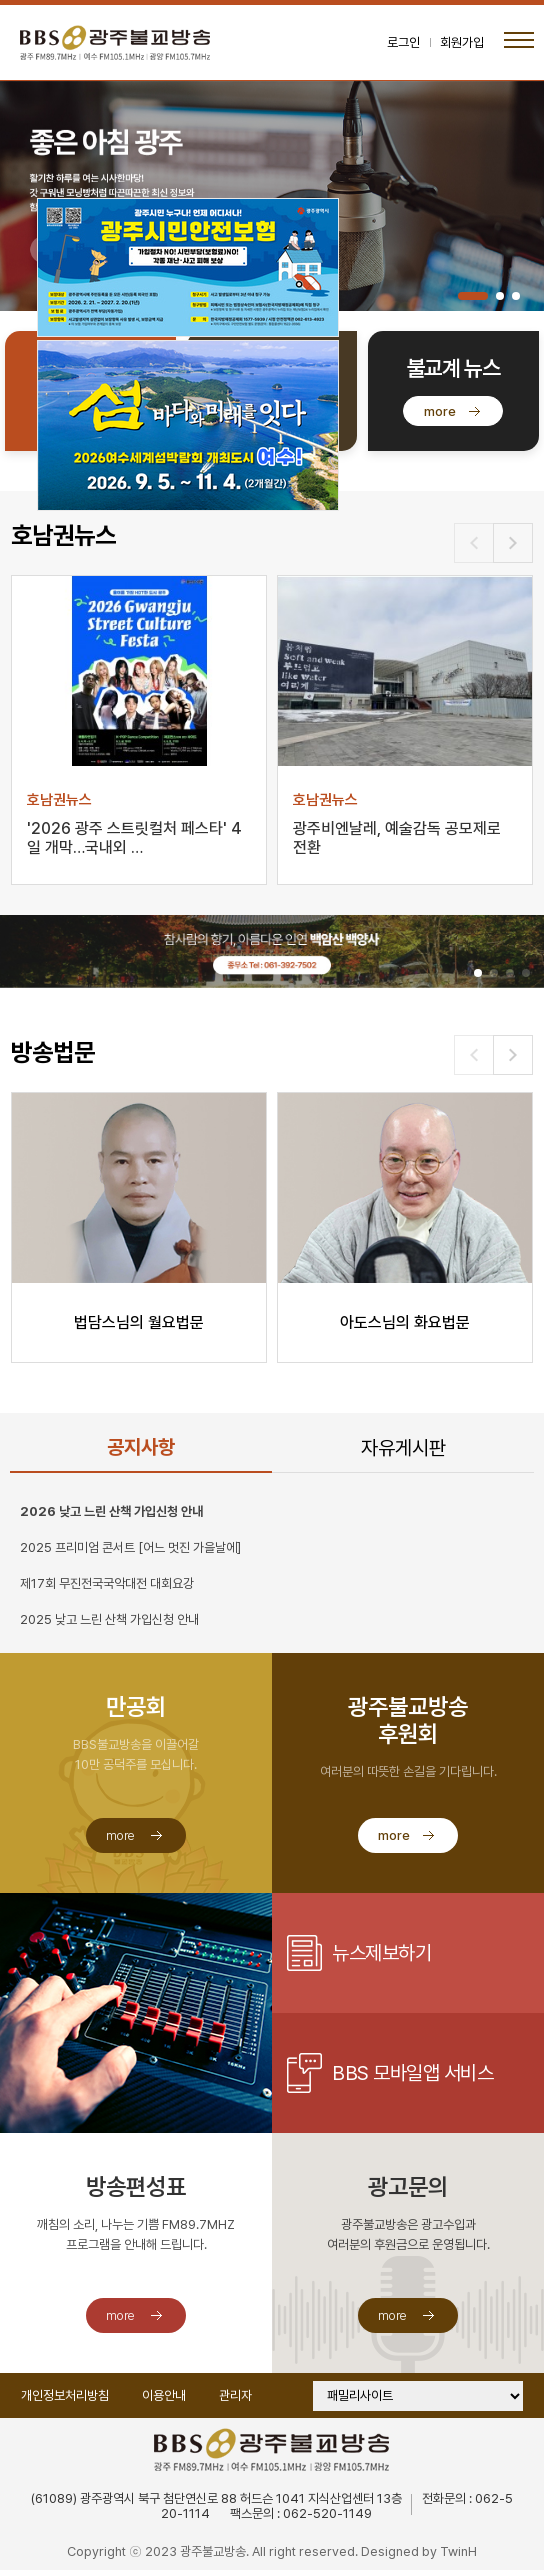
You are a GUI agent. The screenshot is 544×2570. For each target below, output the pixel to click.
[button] (473, 296)
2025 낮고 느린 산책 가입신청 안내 (109, 1619)
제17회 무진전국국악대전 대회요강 (107, 1583)
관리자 (235, 2395)
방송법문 (53, 1052)
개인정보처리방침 (65, 2395)
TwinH (458, 2551)
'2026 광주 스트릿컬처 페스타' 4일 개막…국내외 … (134, 838)
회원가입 (462, 42)
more (440, 411)
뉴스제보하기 (381, 1953)
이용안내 (164, 2395)
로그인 (403, 42)
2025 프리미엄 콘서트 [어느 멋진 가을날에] (130, 1547)
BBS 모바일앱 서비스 (412, 2073)
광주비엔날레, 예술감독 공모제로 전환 (397, 838)
